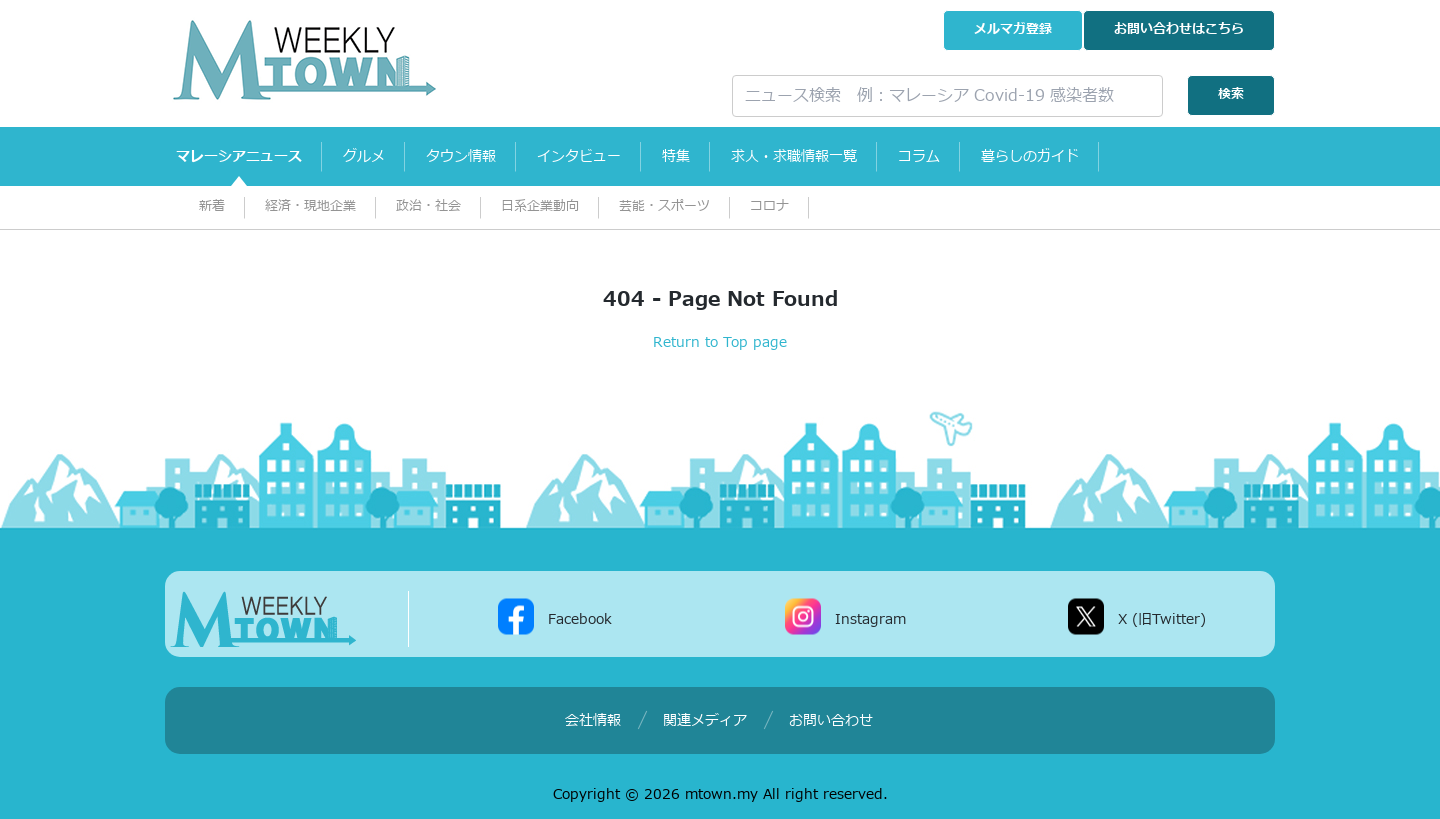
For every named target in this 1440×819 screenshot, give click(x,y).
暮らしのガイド (1097, 156)
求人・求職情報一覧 (843, 156)
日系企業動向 (540, 206)
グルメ (377, 156)
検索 (1231, 94)
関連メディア (705, 720)
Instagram (870, 618)
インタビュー (610, 156)
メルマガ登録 (1013, 29)
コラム (977, 156)
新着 (212, 206)
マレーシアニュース (243, 156)
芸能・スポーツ (664, 206)
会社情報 (593, 720)
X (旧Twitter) (1162, 618)
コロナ (769, 206)
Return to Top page (720, 342)
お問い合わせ (1179, 29)
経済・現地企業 (310, 206)
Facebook (580, 618)
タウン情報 (483, 156)
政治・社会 (428, 206)
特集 (716, 156)
